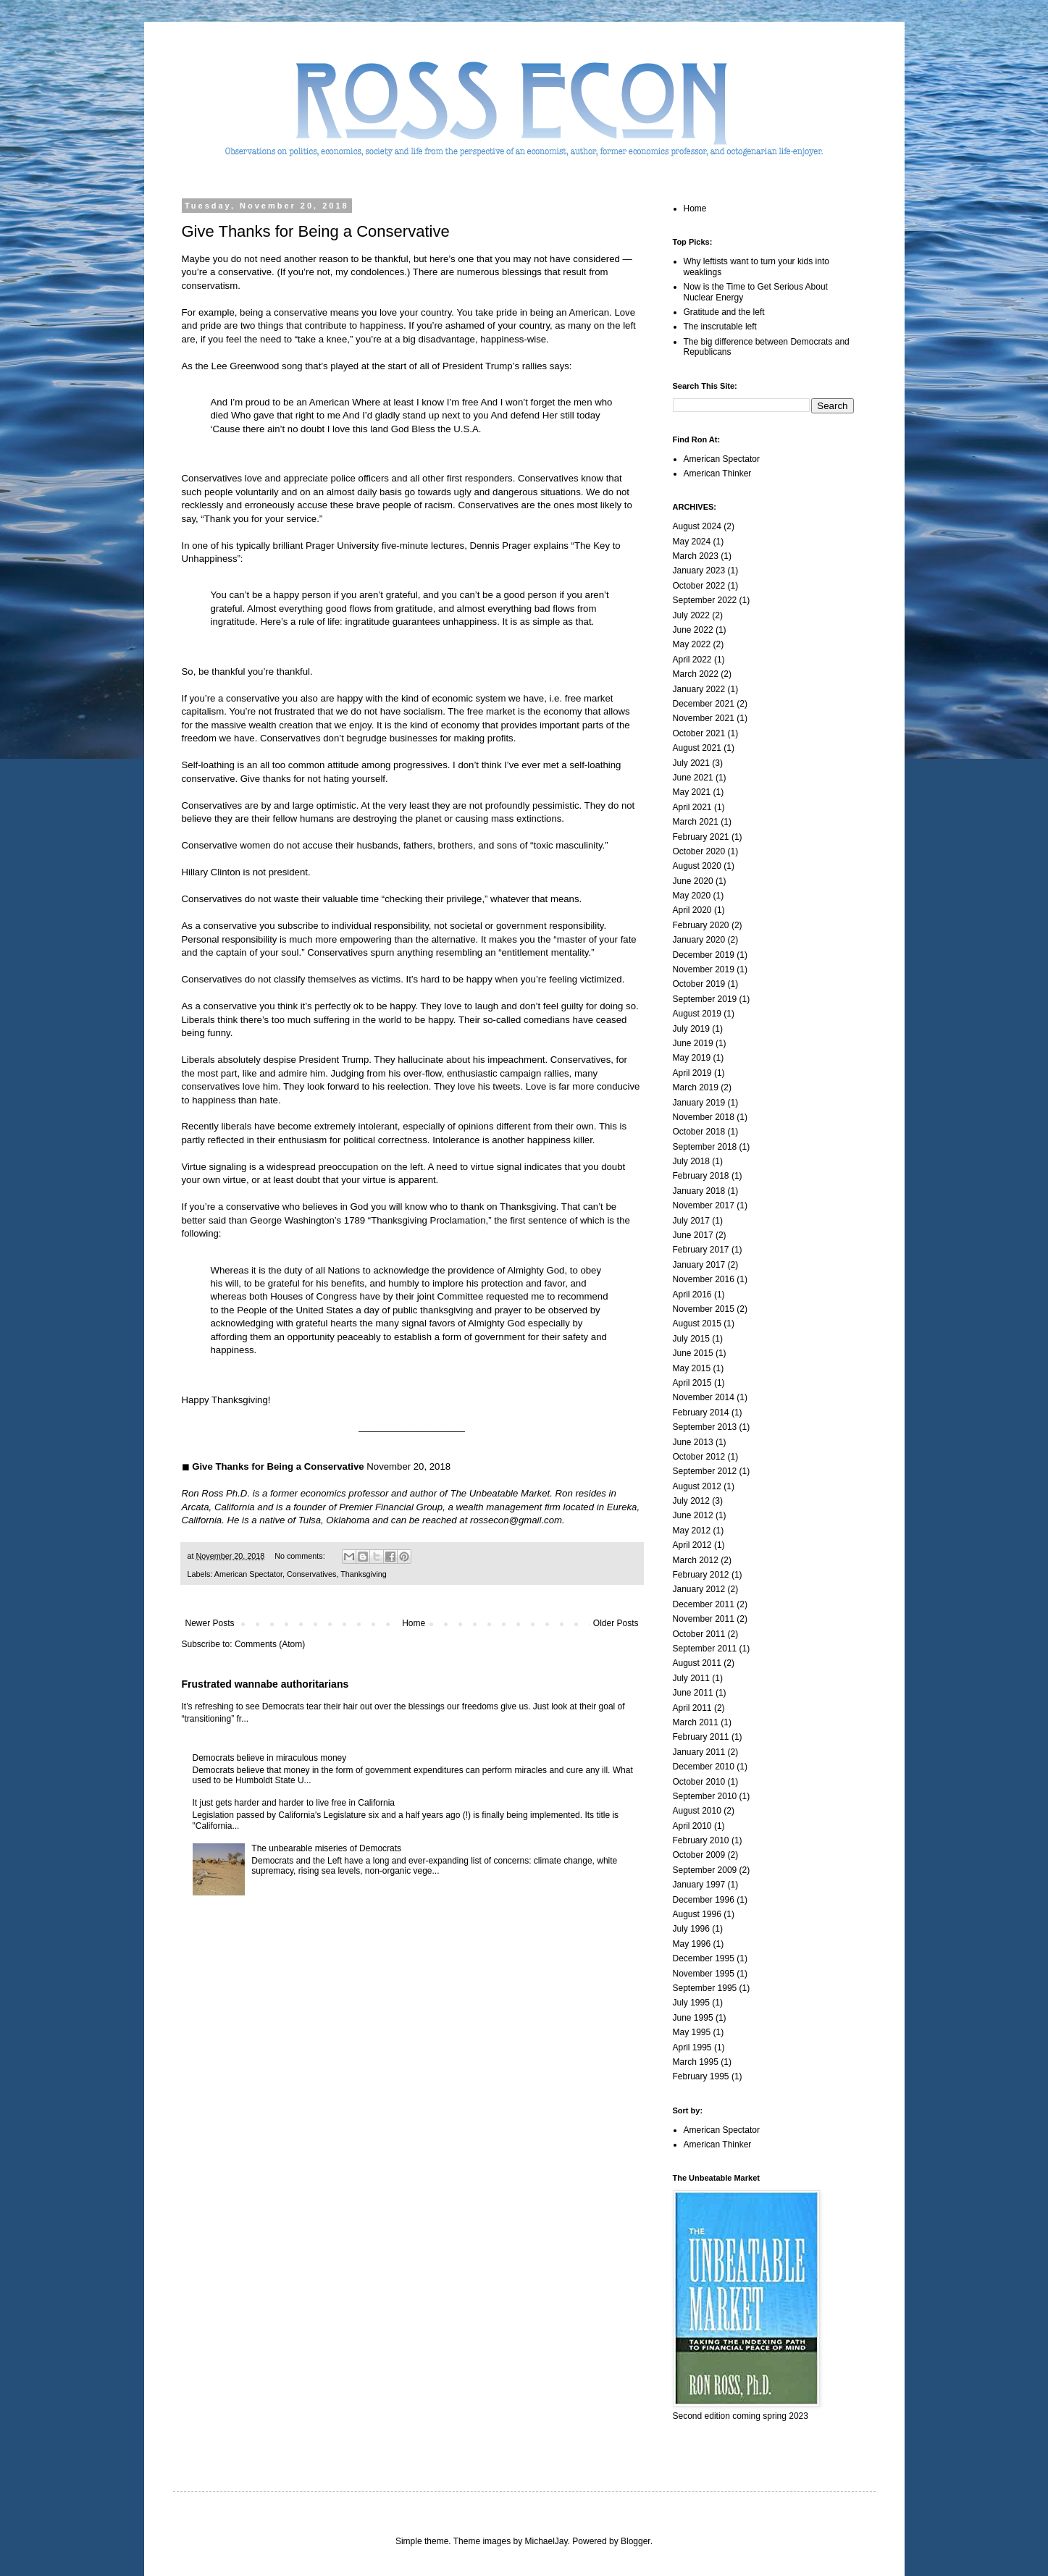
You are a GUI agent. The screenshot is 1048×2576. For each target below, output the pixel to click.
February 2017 (701, 1250)
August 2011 (697, 1663)
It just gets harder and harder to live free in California (294, 1803)
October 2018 (699, 1132)
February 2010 (701, 1840)
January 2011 (699, 1752)
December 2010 (703, 1766)
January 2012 (699, 1589)
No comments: (300, 1556)
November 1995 (703, 1974)
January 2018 (699, 1191)
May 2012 (692, 1530)
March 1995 (695, 2062)
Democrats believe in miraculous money (270, 1758)
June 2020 (693, 881)
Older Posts (616, 1623)
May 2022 (692, 644)
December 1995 (703, 1958)
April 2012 (692, 1545)
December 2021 (703, 704)
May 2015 (692, 1368)
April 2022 (692, 659)
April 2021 (692, 807)
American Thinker (718, 473)
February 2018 (701, 1176)
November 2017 (703, 1205)
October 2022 (699, 586)
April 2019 (692, 1073)
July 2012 (691, 1501)
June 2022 (693, 630)
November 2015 (703, 1309)
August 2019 (697, 1014)
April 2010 (692, 1826)
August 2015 (697, 1323)
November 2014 (703, 1397)
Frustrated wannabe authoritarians (265, 1684)
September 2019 (705, 999)
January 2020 (699, 940)
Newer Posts (210, 1623)
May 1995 (692, 2032)
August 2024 (697, 526)
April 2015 (692, 1383)
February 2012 (701, 1575)
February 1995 (701, 2076)
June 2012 (693, 1515)
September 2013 (705, 1427)
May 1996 (692, 1944)
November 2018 (703, 1117)
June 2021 (693, 778)
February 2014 (701, 1412)
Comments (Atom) (270, 1644)
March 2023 (695, 556)
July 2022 (691, 615)
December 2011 (703, 1604)
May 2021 (692, 792)
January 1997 (699, 1885)
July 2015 (691, 1339)
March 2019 (695, 1087)
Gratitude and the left (724, 312)
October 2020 (699, 851)
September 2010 (705, 1796)
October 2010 (699, 1782)
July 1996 (691, 1929)
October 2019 (699, 984)
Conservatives (311, 1574)
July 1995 (691, 2003)
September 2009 (705, 1870)
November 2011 (703, 1619)
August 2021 (697, 748)
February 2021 (701, 837)
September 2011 (705, 1648)
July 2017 (691, 1221)
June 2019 (693, 1043)
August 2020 (697, 866)
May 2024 (692, 541)
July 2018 (691, 1161)
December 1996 (703, 1900)
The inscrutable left (720, 326)
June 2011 (693, 1693)
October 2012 (699, 1457)
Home (413, 1623)
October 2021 (699, 733)
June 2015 (693, 1353)
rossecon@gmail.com (516, 1520)
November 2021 (703, 718)
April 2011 (692, 1708)
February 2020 (701, 925)
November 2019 (703, 969)
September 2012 (705, 1471)
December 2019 (703, 955)
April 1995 (692, 2047)
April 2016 (692, 1294)
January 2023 (699, 570)
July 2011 (691, 1678)
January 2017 (699, 1265)
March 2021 (695, 822)
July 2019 (691, 1029)
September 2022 (705, 600)
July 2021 (691, 763)
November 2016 (703, 1279)
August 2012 (697, 1486)
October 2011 (699, 1634)
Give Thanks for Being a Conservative (316, 231)
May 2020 (692, 896)
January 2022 (699, 689)
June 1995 (693, 2018)
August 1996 (697, 1914)
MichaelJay (545, 2541)
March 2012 (695, 1560)
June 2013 (693, 1442)
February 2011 (701, 1737)
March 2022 (695, 674)
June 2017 (693, 1235)
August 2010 (697, 1811)
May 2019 (692, 1058)
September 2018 (705, 1147)
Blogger (635, 2541)
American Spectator (248, 1574)
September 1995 (705, 1988)
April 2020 (692, 910)
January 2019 (699, 1103)
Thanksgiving (363, 1574)
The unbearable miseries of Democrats (326, 1848)
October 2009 (699, 1855)
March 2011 (695, 1722)
